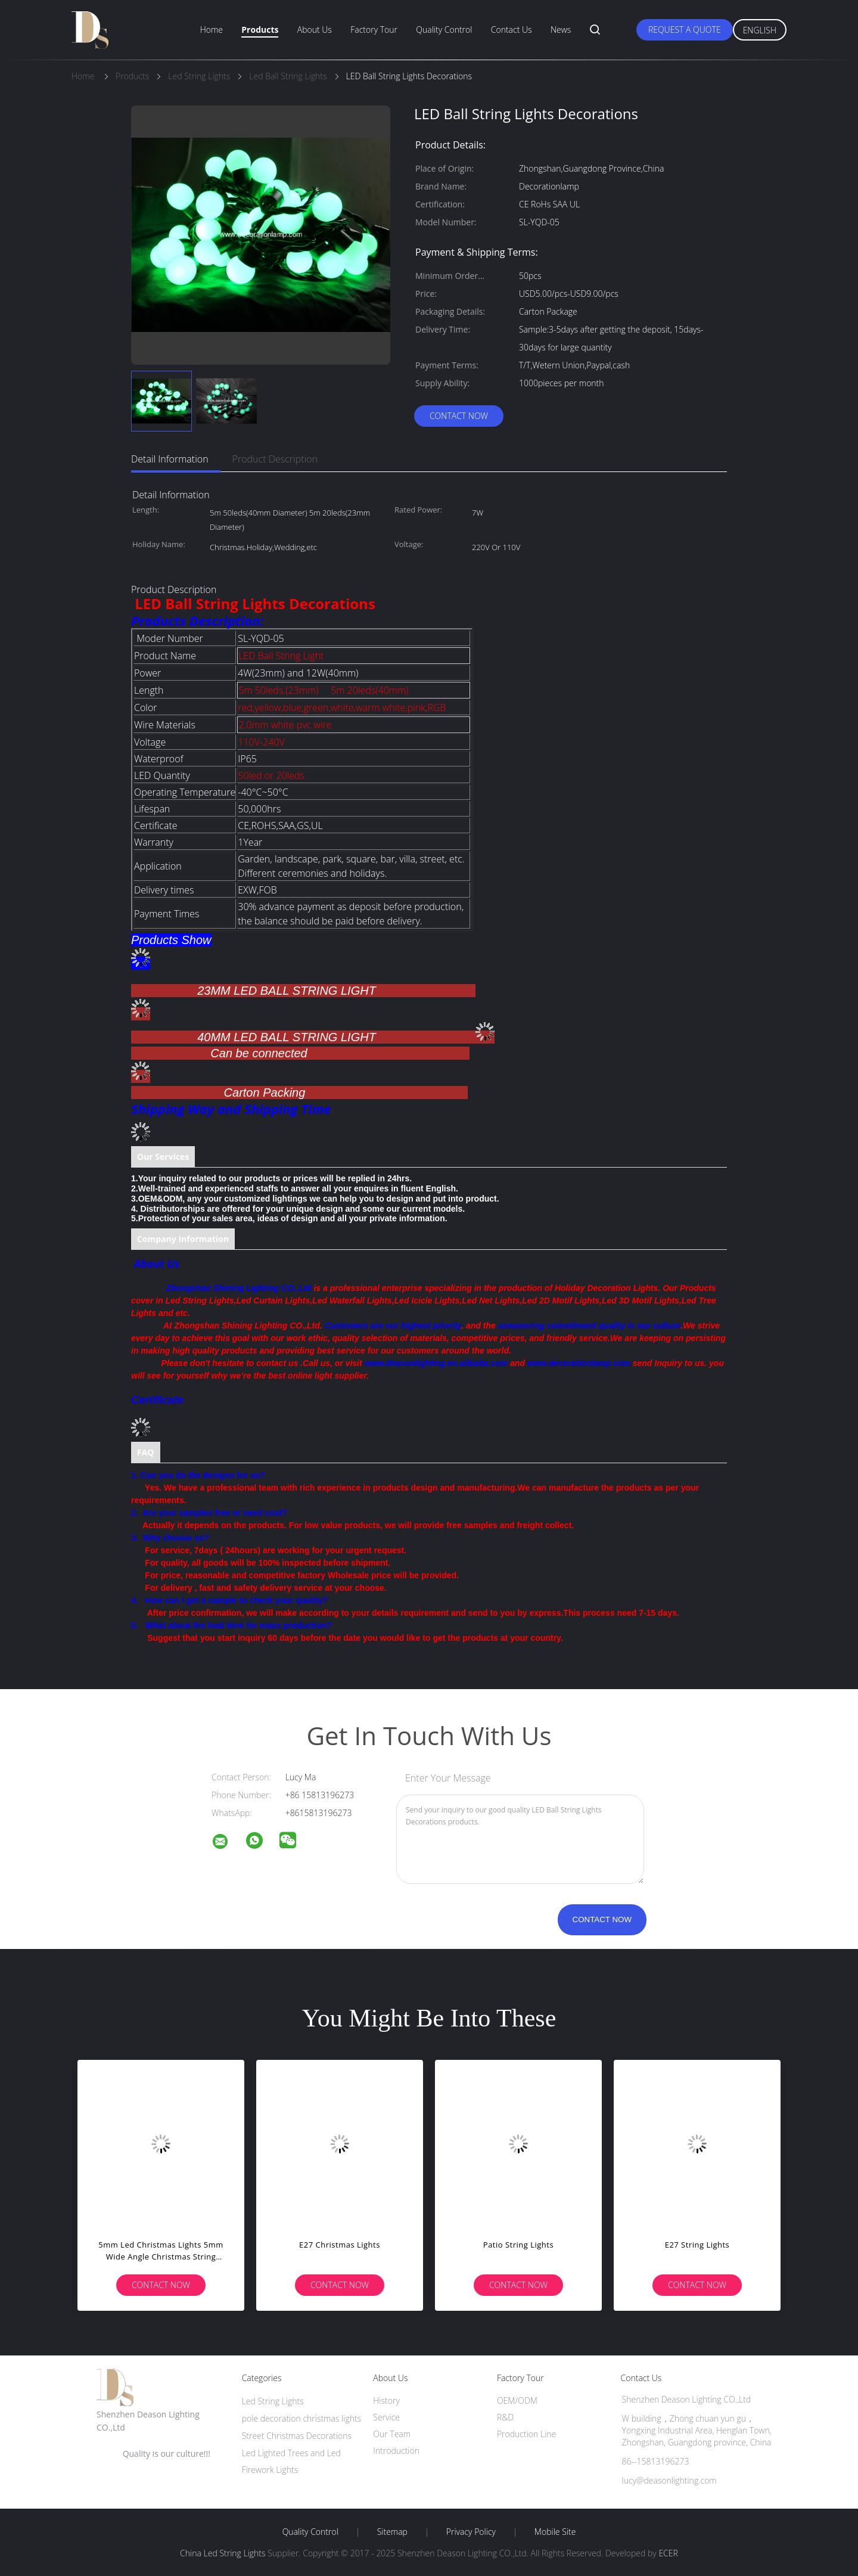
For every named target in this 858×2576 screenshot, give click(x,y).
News (561, 29)
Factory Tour (373, 29)
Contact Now (459, 415)
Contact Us (511, 29)
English (759, 30)
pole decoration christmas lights (302, 2418)
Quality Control (444, 29)
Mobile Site (555, 2532)
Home (211, 29)
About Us (314, 29)
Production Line (526, 2434)
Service (386, 2417)
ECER (667, 2553)
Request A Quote (684, 29)
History (386, 2400)
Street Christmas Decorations (297, 2435)
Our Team (392, 2434)
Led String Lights (273, 2401)
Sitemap (392, 2532)
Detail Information (170, 458)
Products (259, 29)
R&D (505, 2417)
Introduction (396, 2450)
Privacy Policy (471, 2532)
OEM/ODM (517, 2400)
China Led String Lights (222, 2553)
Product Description (275, 458)
